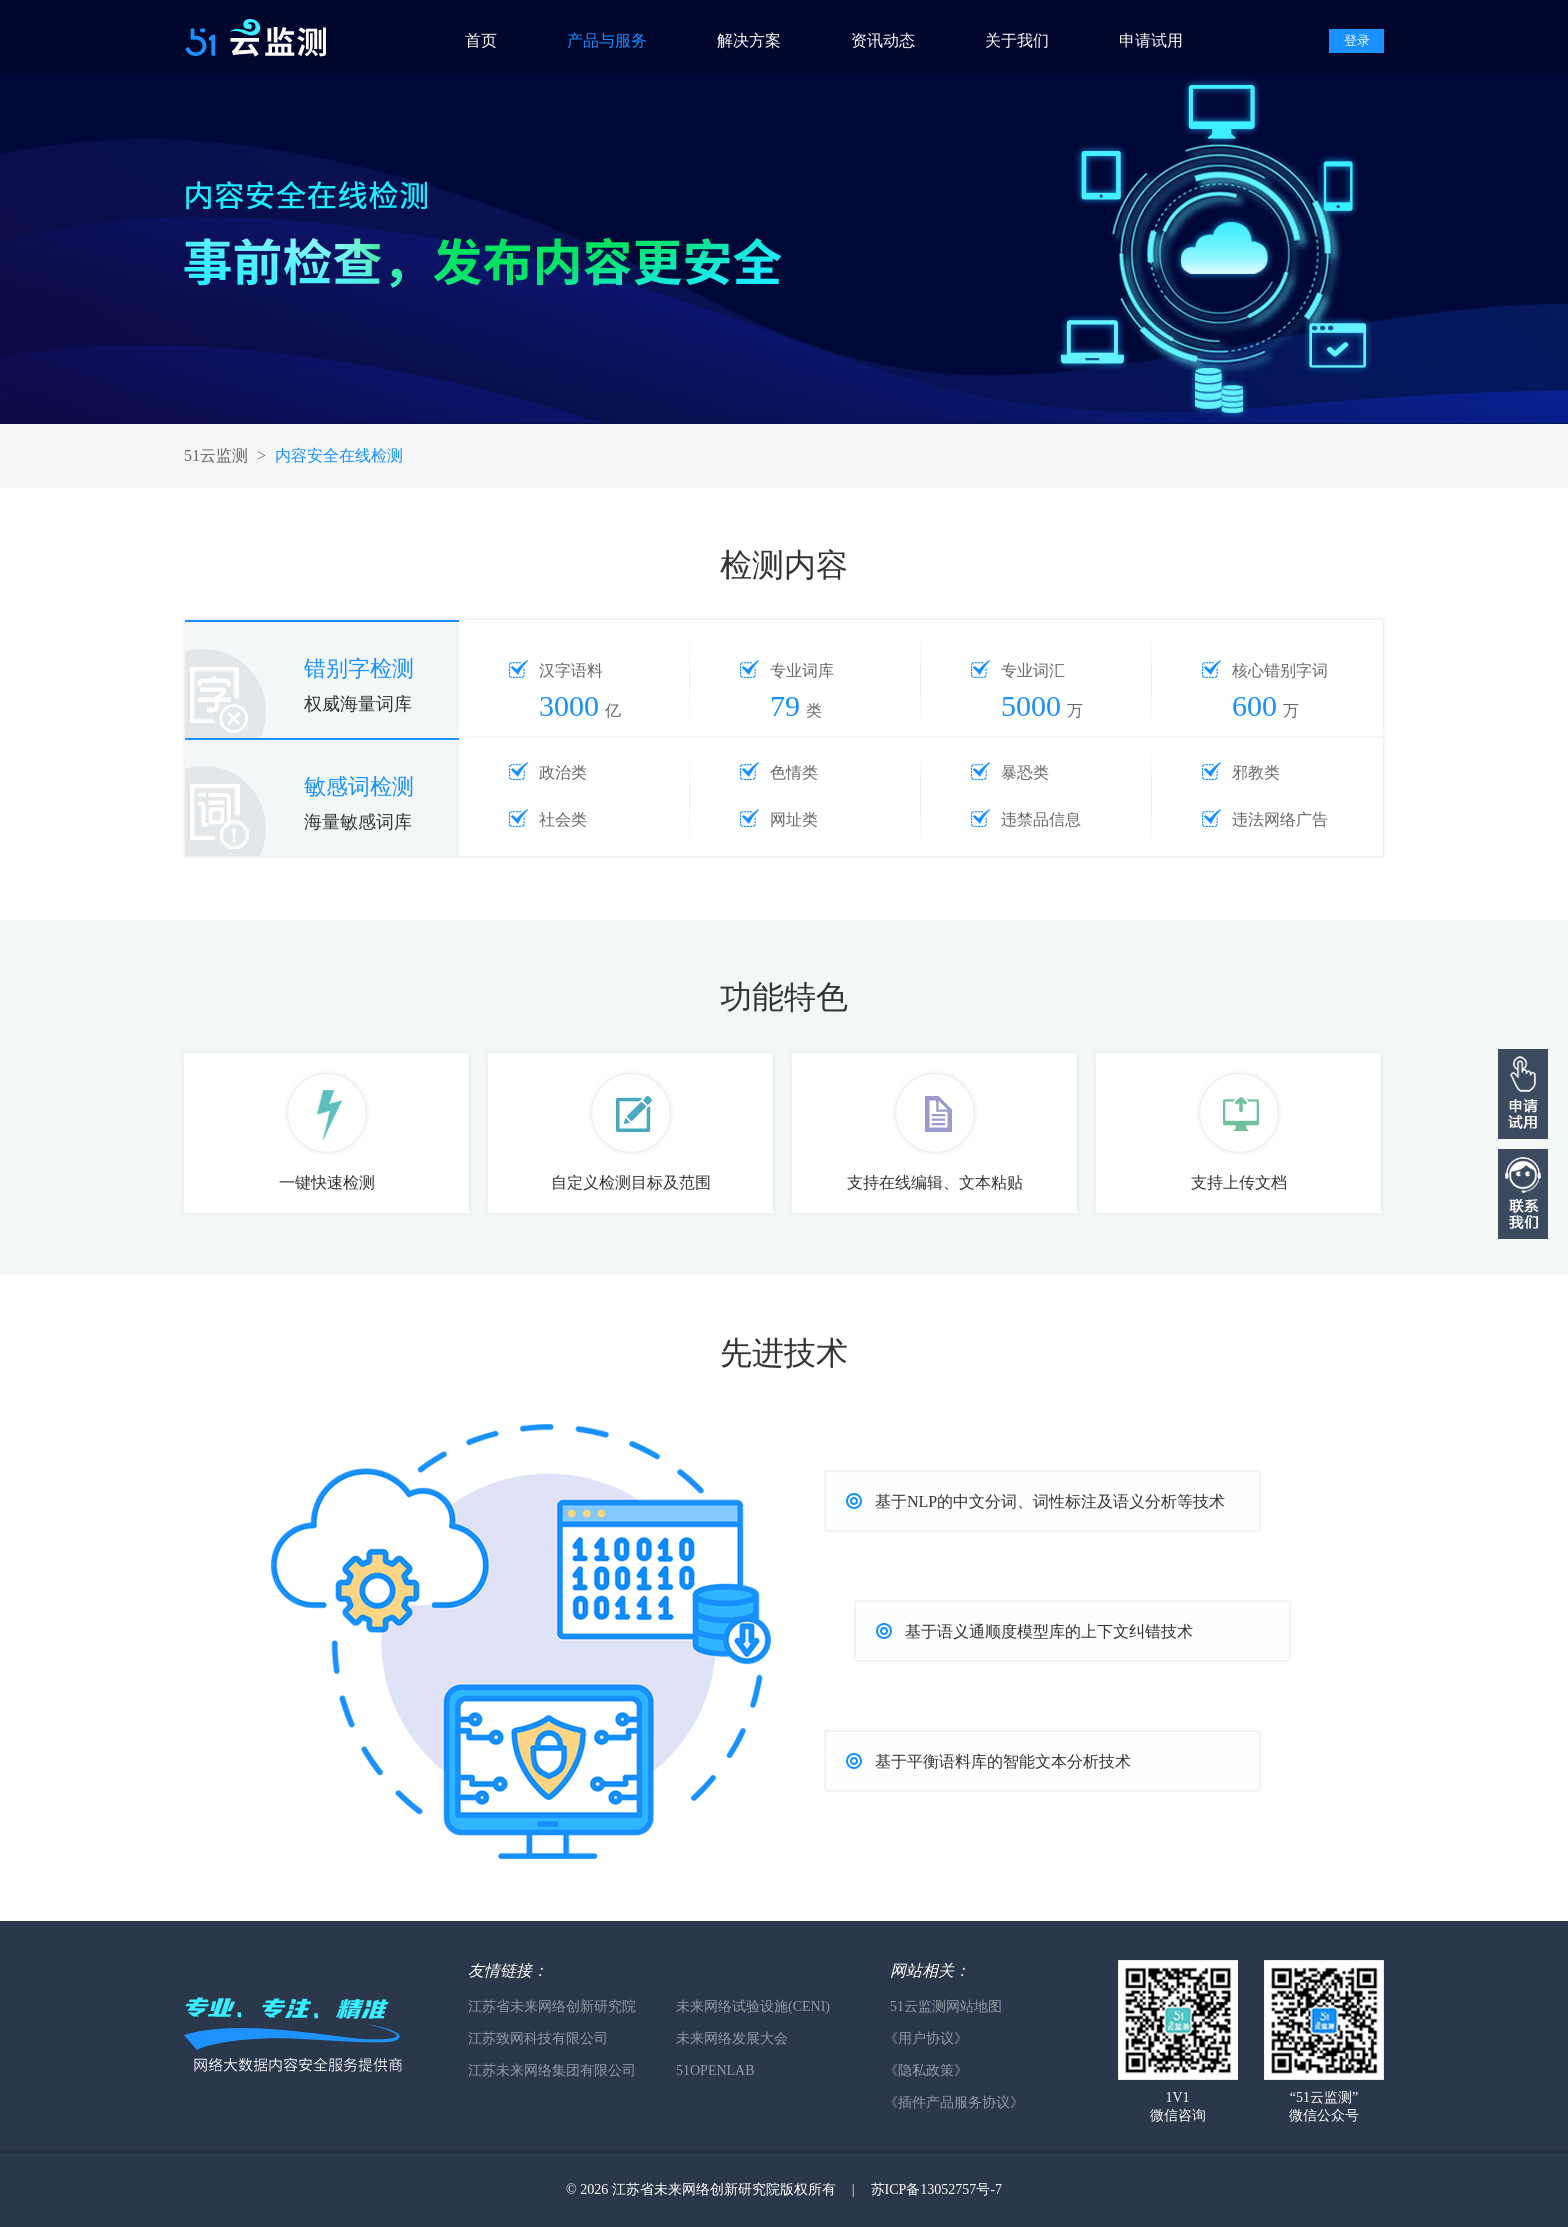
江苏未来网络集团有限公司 (552, 2070)
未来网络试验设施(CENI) (753, 2006)
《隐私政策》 (926, 2070)
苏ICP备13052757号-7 (936, 2189)
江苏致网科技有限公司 (538, 2038)
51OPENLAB (715, 2070)
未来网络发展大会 (732, 2038)
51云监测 (216, 455)
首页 (481, 40)
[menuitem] (500, 37)
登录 (1357, 40)
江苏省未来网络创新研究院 (552, 2006)
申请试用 (1151, 40)
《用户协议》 (926, 2038)
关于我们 (1017, 40)
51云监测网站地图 (946, 2006)
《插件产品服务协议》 (954, 2102)
